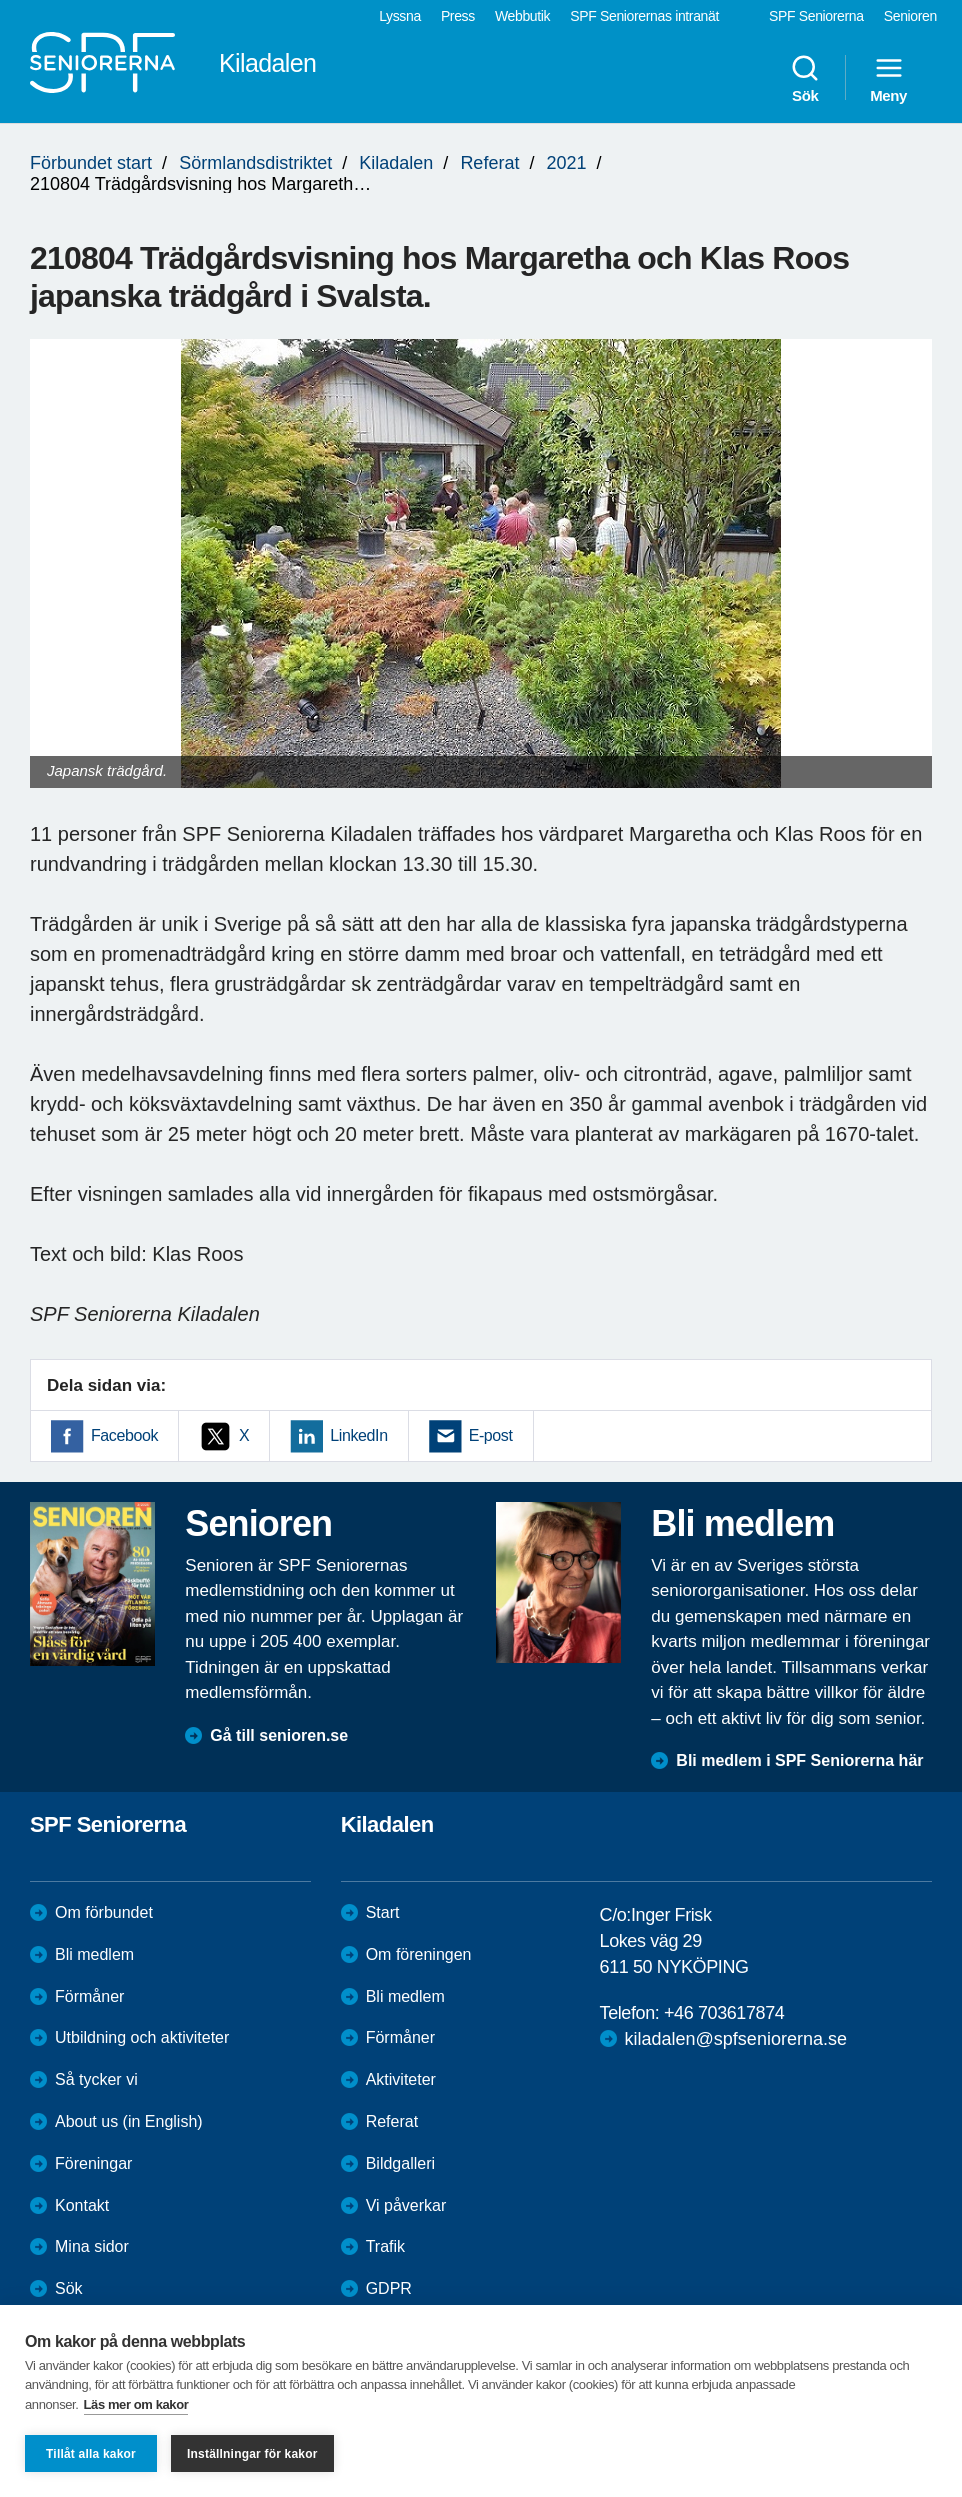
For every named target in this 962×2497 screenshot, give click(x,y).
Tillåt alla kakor (91, 2454)
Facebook (124, 1435)
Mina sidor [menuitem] (92, 2246)
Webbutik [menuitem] (522, 16)
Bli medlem (94, 1954)
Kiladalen (396, 163)
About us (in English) (129, 2121)
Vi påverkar (406, 2205)
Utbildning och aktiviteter (142, 2037)
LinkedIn (358, 1435)
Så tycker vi (96, 2079)
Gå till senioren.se (279, 1735)
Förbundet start (91, 163)
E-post (491, 1435)
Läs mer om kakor (136, 2404)
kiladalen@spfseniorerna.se (736, 2039)
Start (383, 1912)
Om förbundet (104, 1912)
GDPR (389, 2288)
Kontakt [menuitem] (82, 2205)
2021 (566, 163)
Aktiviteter (401, 2079)
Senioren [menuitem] (910, 16)
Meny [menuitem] (888, 78)
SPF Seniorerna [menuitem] (816, 16)
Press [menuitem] (458, 16)
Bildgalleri (400, 2163)
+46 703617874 (724, 2013)
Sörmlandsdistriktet (255, 163)
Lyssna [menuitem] (400, 16)
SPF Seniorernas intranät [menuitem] (644, 16)
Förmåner (89, 1996)
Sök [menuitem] (805, 78)
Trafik (385, 2246)
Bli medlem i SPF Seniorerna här (799, 1760)
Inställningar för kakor (252, 2454)
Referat (489, 163)
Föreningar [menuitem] (93, 2163)
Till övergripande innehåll (0, 0)
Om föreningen (419, 1954)
